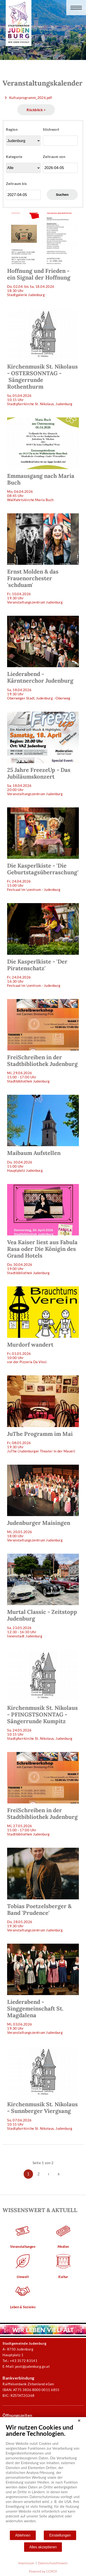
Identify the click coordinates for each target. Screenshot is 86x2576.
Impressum (26, 2563)
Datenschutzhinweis (53, 2563)
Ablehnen (23, 2535)
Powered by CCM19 (43, 2571)
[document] (43, 2476)
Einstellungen (60, 2535)
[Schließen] (79, 2420)
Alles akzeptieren (43, 2547)
